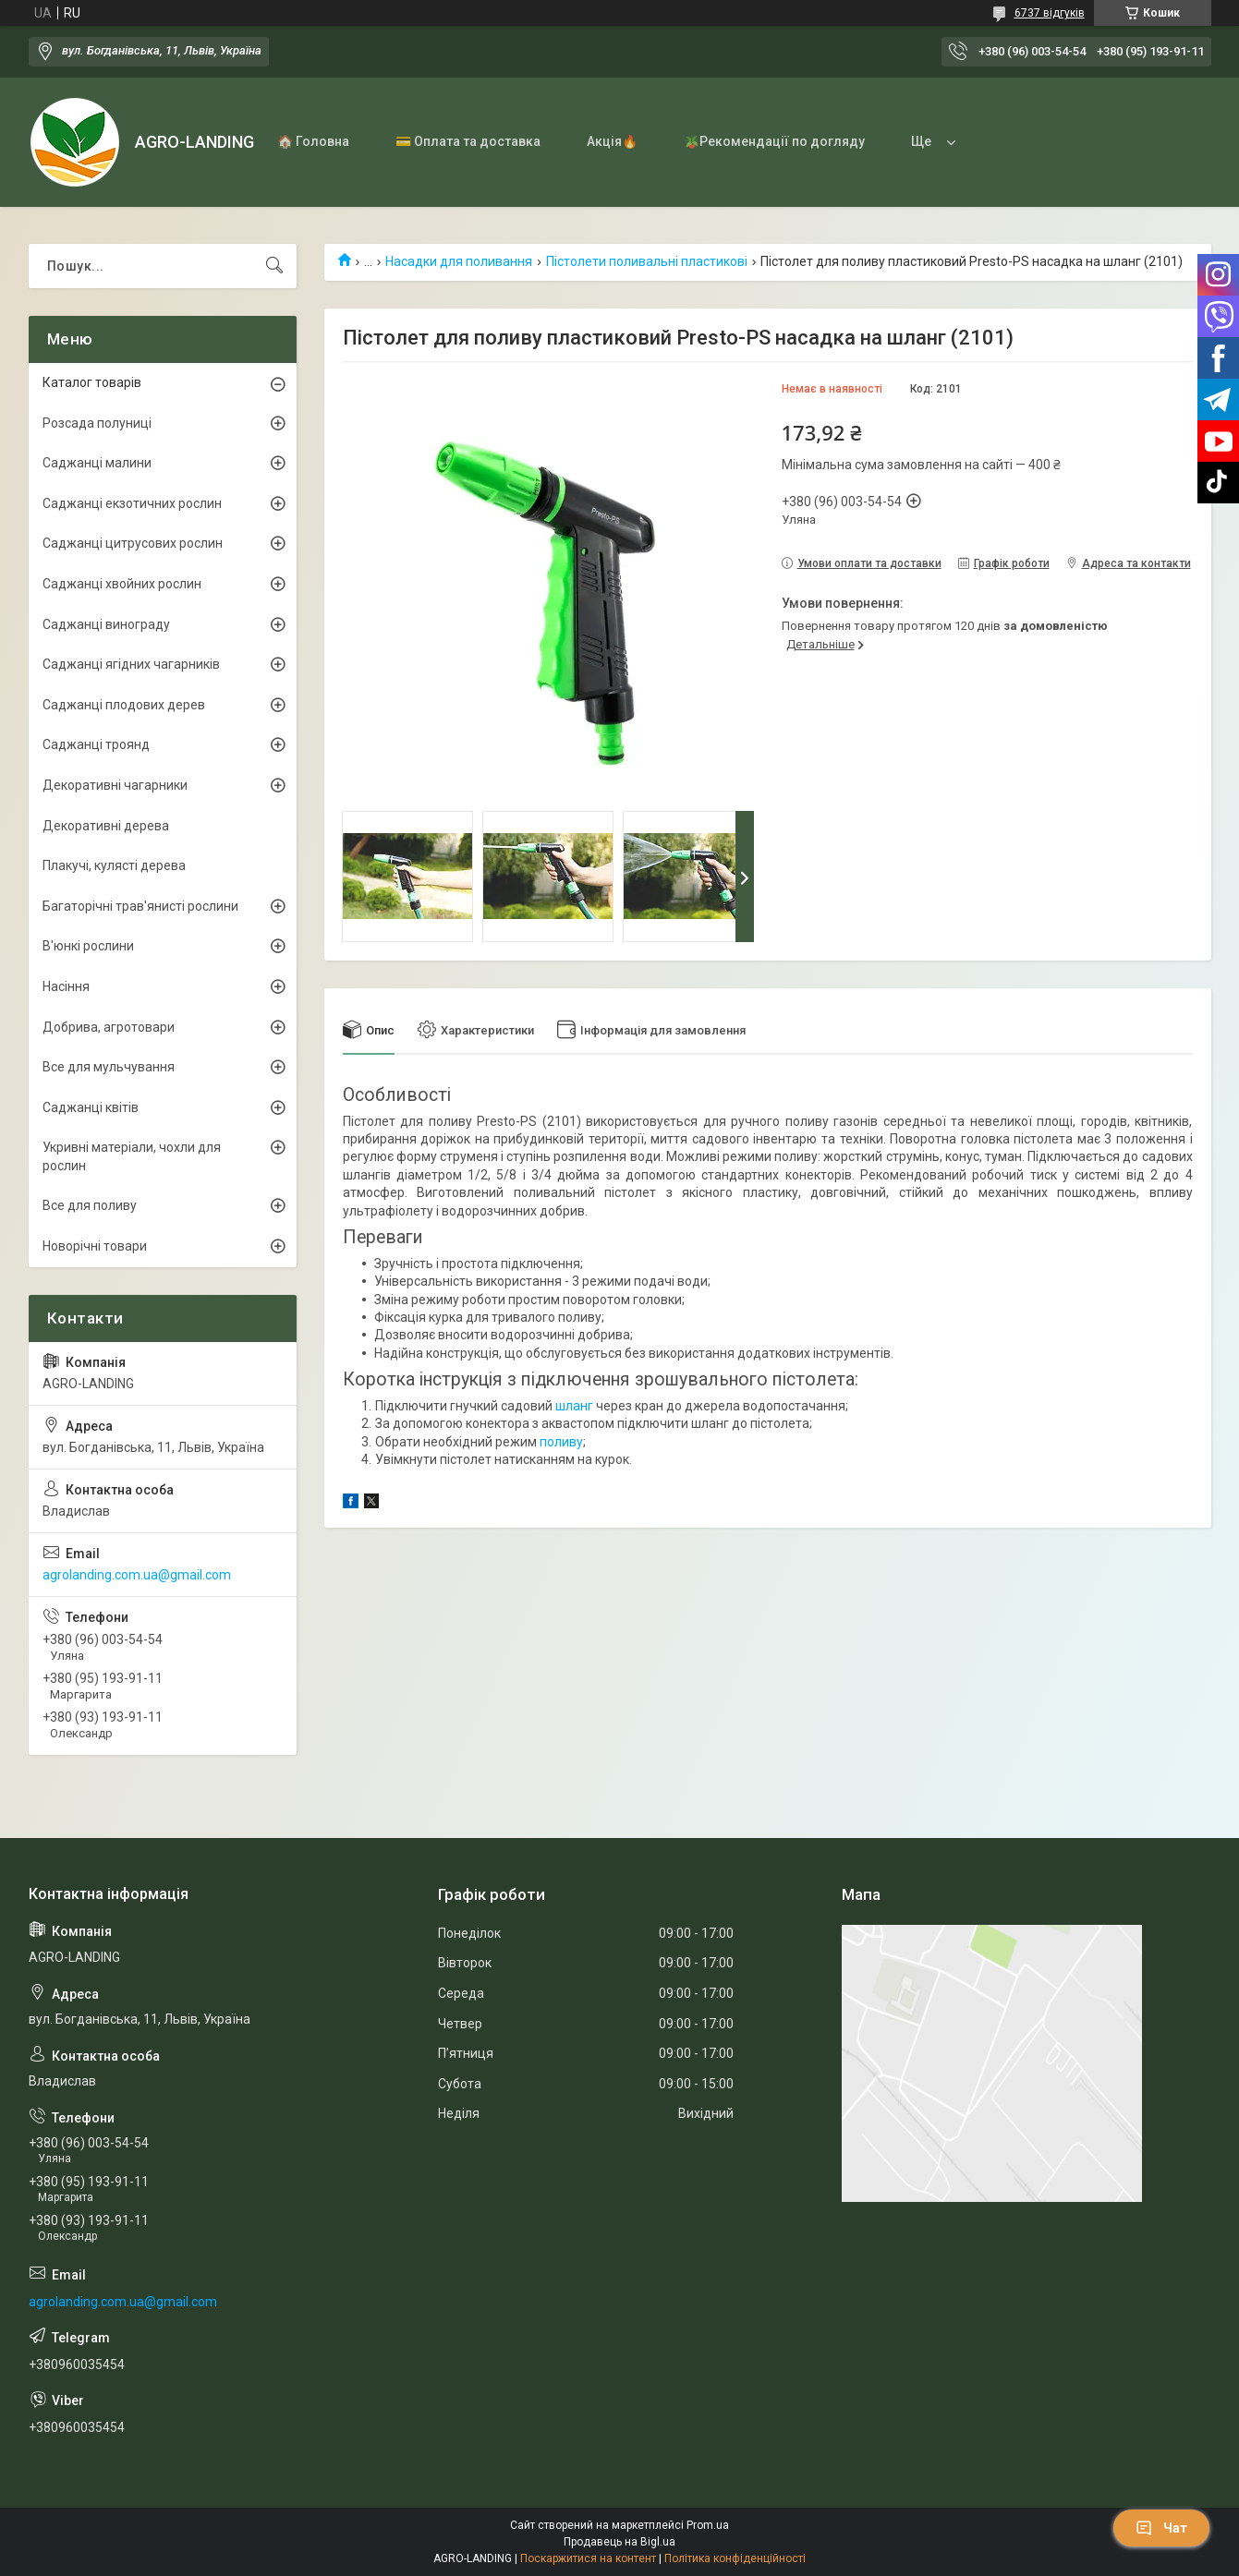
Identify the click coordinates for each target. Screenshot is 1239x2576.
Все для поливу (90, 1205)
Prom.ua (707, 2525)
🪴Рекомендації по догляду (774, 141)
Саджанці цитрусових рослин (133, 543)
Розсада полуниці (97, 423)
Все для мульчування (109, 1066)
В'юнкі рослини (88, 945)
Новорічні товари (95, 1246)
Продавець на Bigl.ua (619, 2541)
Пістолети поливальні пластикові (646, 261)
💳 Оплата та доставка (468, 141)
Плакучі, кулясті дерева (114, 865)
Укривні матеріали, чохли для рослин (132, 1156)
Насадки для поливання (458, 261)
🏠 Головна (313, 141)
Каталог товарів (92, 382)
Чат (1161, 2528)
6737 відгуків (1049, 12)
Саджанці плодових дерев (124, 704)
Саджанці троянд (96, 744)
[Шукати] (274, 266)
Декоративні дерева (106, 825)
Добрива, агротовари (109, 1027)
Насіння (66, 986)
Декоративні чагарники (115, 785)
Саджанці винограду (106, 624)
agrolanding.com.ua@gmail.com (137, 1574)
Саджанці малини (97, 462)
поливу (561, 1441)
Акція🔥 (612, 141)
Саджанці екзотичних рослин (132, 503)
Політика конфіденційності (735, 2558)
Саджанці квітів (91, 1107)
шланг (574, 1405)
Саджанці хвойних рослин (122, 583)
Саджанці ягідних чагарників (131, 664)
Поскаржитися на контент (588, 2558)
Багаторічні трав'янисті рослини (140, 906)
